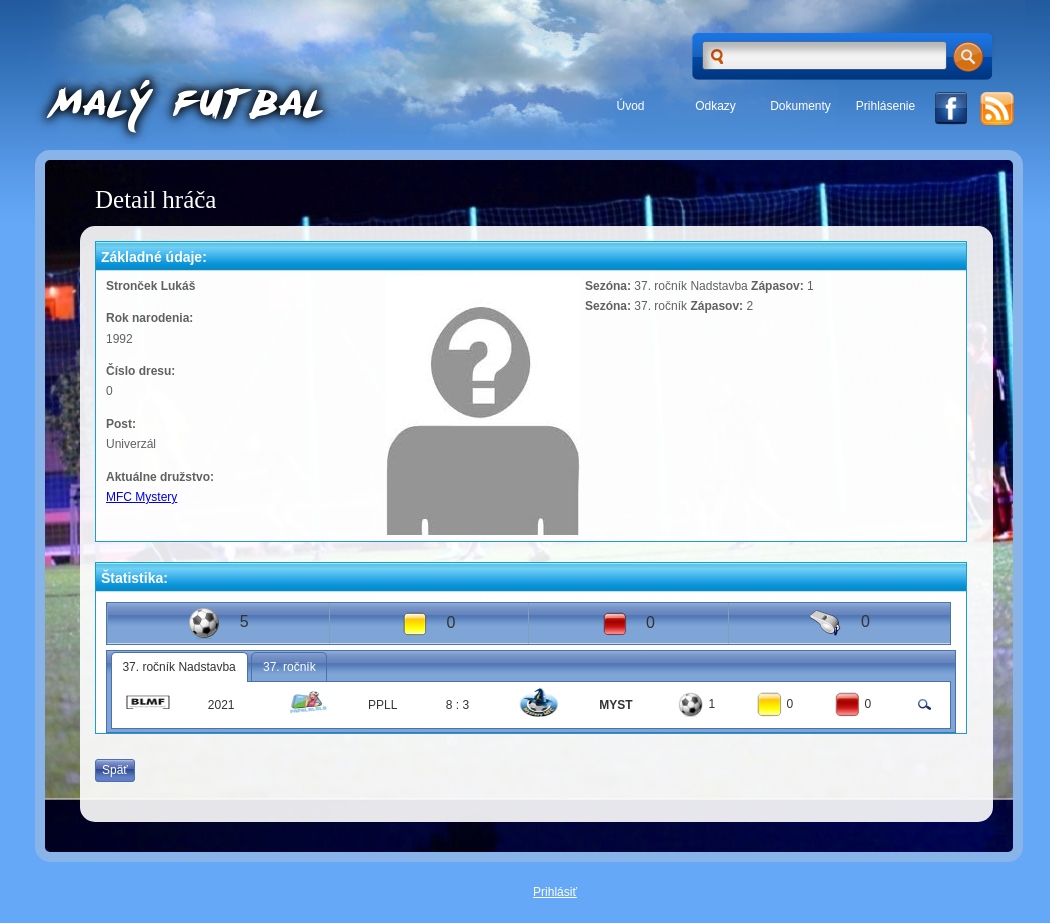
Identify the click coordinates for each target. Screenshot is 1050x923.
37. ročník (289, 667)
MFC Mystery (141, 497)
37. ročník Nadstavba (178, 667)
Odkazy (715, 106)
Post (119, 424)
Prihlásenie (885, 106)
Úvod (630, 106)
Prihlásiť (555, 892)
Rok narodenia (147, 318)
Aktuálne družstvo (158, 477)
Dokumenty (800, 106)
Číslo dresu (138, 371)
